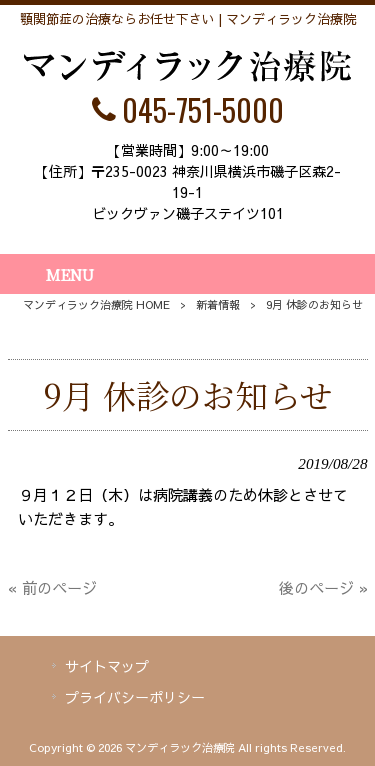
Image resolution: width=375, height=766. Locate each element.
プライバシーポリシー (135, 697)
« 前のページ (52, 587)
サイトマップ (107, 666)
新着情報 (218, 304)
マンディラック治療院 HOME (96, 304)
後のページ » (323, 587)
